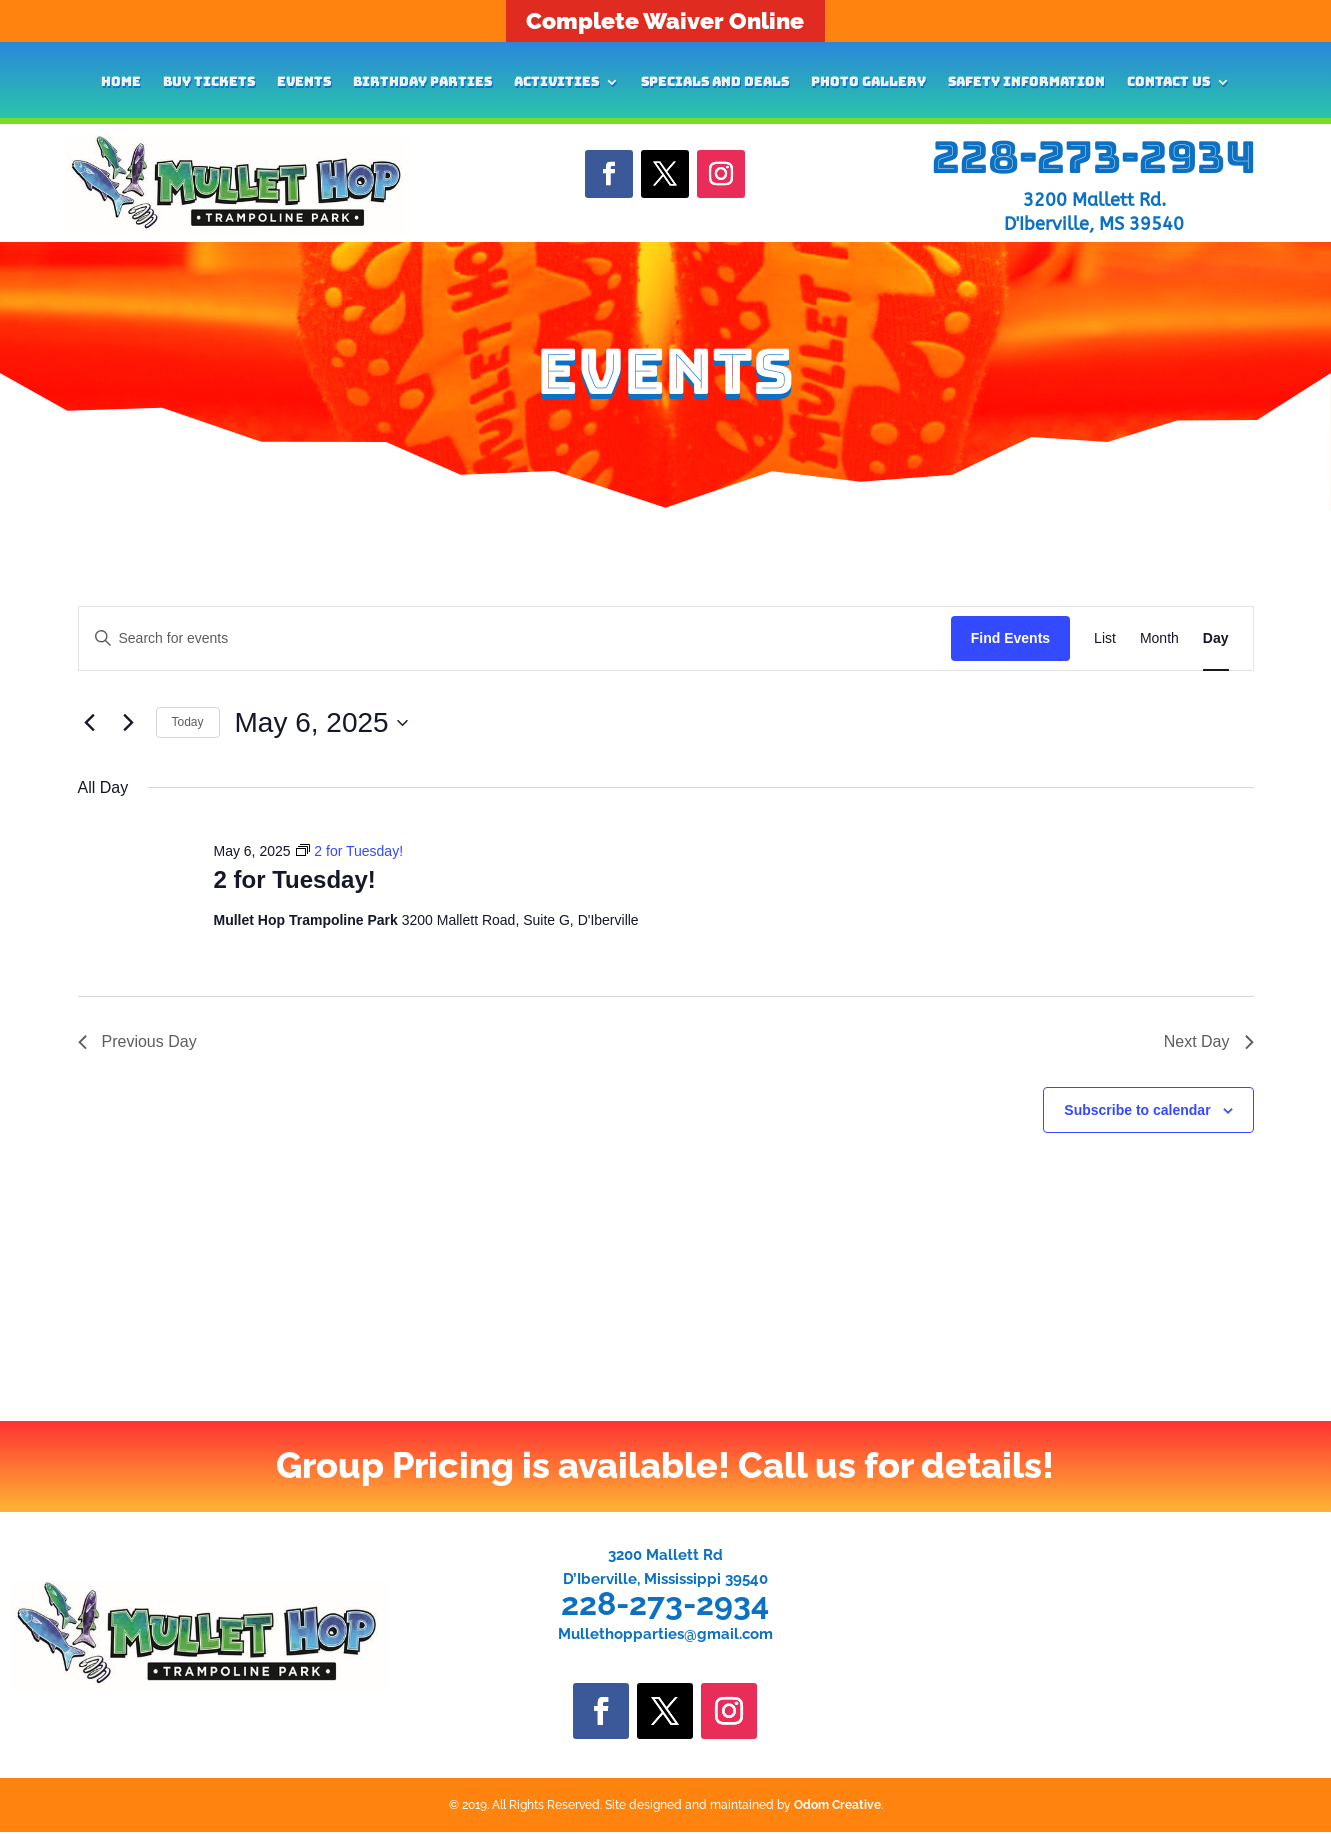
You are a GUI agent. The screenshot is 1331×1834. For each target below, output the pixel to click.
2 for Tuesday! (294, 879)
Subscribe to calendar (1137, 1110)
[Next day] (129, 723)
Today (188, 722)
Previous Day (137, 1041)
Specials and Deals (715, 82)
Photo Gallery (868, 82)
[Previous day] (90, 723)
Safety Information (1026, 82)
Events (304, 82)
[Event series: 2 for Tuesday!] (349, 851)
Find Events (1010, 638)
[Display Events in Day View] (1216, 638)
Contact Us (1168, 82)
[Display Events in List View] (1105, 638)
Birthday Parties (422, 82)
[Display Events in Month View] (1159, 638)
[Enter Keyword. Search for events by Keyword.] (515, 638)
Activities (556, 82)
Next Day (1209, 1041)
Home (121, 82)
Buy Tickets (209, 82)
